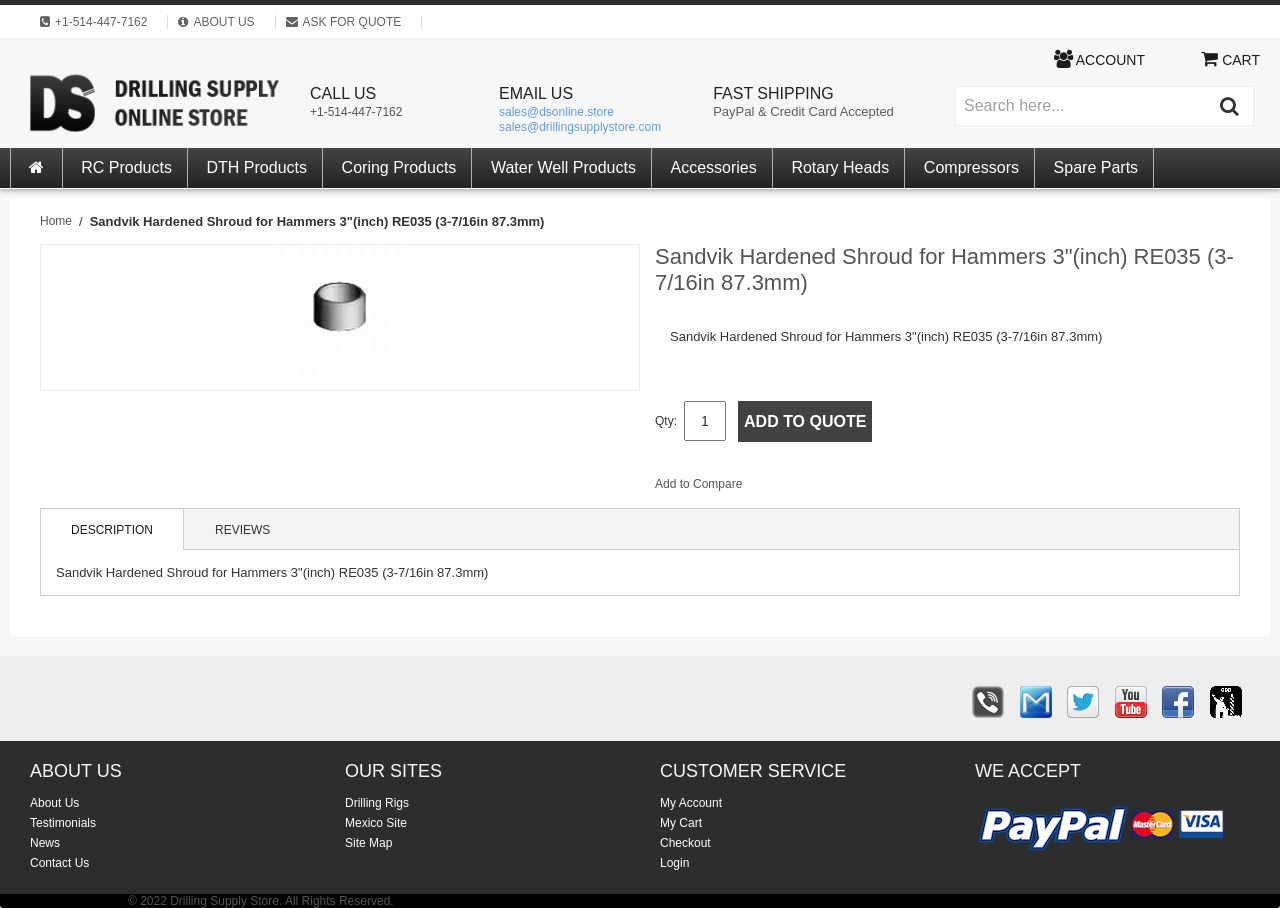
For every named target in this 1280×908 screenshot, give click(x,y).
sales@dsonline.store (556, 112)
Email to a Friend (784, 488)
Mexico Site (376, 823)
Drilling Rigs (377, 803)
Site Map (368, 843)
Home (56, 221)
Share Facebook (824, 488)
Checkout (685, 843)
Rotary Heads (840, 167)
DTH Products (257, 167)
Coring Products (399, 167)
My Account (691, 803)
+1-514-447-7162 (356, 112)
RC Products (126, 167)
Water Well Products (563, 167)
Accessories (714, 167)
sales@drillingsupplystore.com (580, 127)
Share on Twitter (864, 488)
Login (674, 863)
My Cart (681, 823)
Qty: (666, 421)
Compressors (971, 167)
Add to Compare (698, 484)
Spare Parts (1096, 167)
